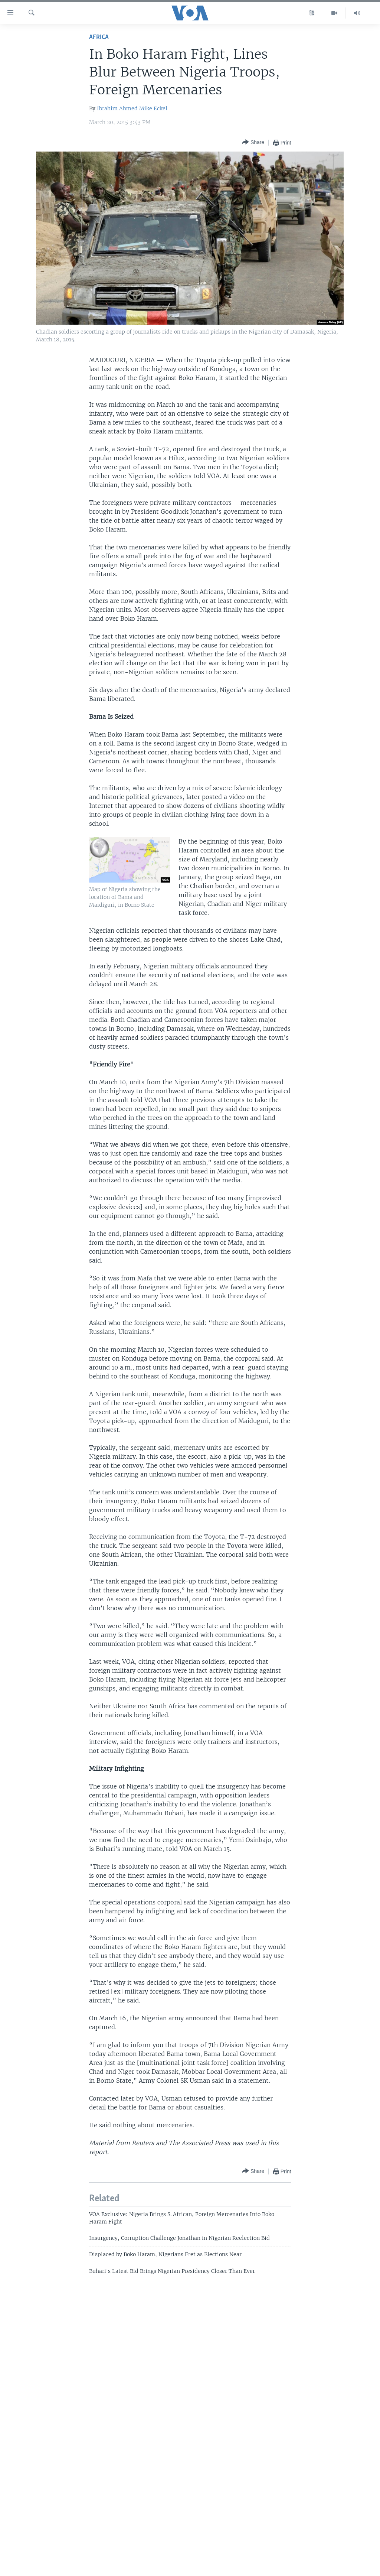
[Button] (253, 142)
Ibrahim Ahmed (117, 108)
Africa (99, 37)
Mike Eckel (153, 108)
